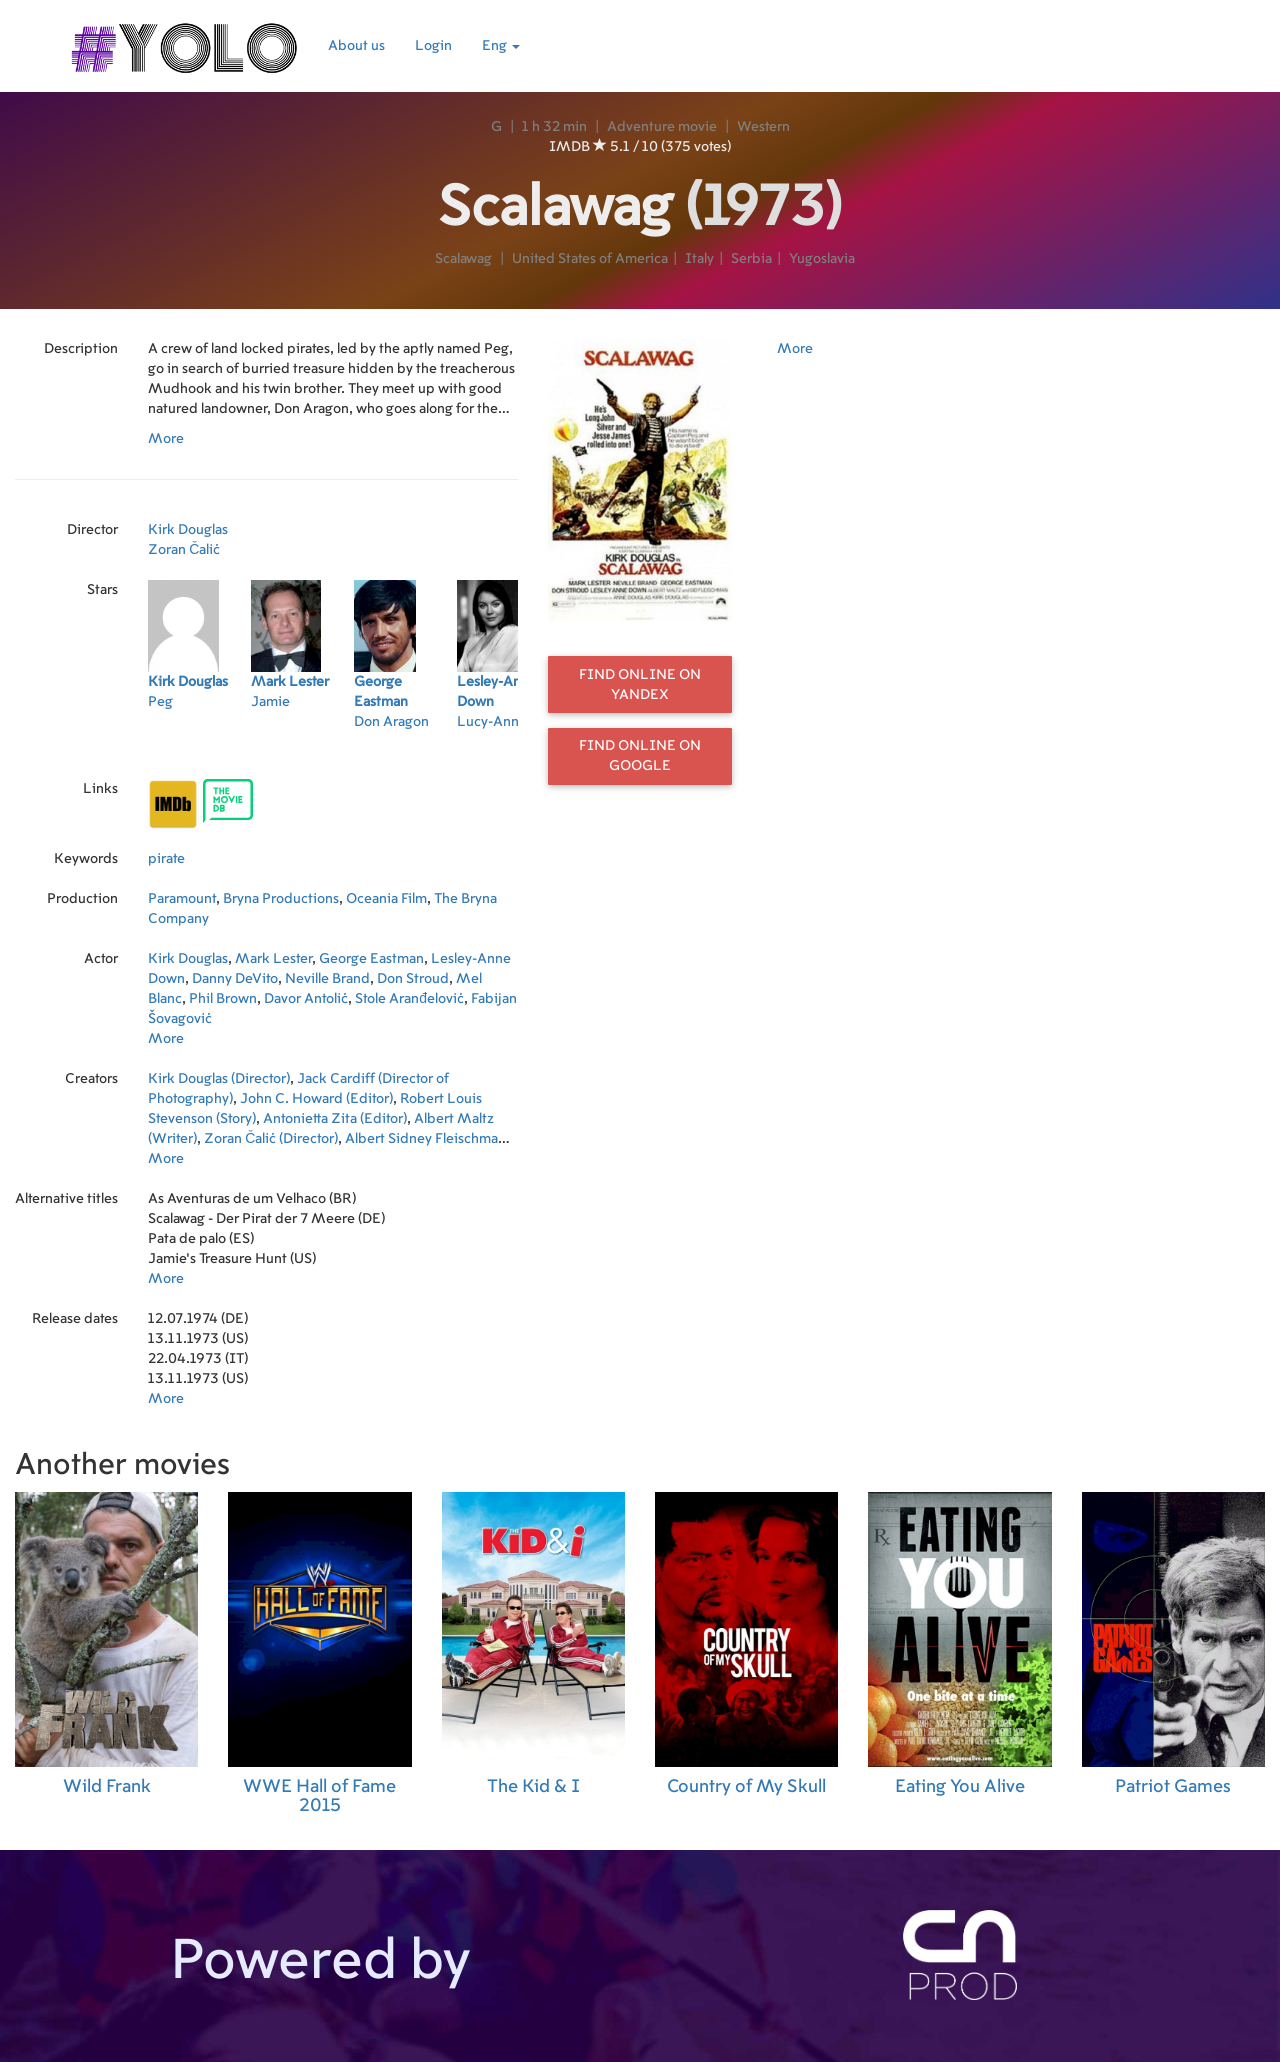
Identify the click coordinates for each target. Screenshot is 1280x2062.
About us (356, 46)
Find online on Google (640, 756)
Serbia (751, 259)
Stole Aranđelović (409, 999)
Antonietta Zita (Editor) (335, 1119)
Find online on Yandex (640, 685)
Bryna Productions (281, 899)
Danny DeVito (235, 979)
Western (763, 127)
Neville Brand (327, 979)
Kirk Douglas (188, 530)
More (166, 439)
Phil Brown (223, 999)
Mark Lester (273, 959)
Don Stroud (413, 979)
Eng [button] (501, 46)
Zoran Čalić (184, 550)
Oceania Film (386, 899)
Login (433, 46)
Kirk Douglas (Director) (219, 1079)
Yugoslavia (822, 259)
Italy (699, 259)
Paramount (182, 899)
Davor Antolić (306, 999)
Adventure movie (662, 127)
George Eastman (371, 959)
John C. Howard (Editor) (316, 1099)
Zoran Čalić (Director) (271, 1139)
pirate (166, 859)
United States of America (590, 259)
